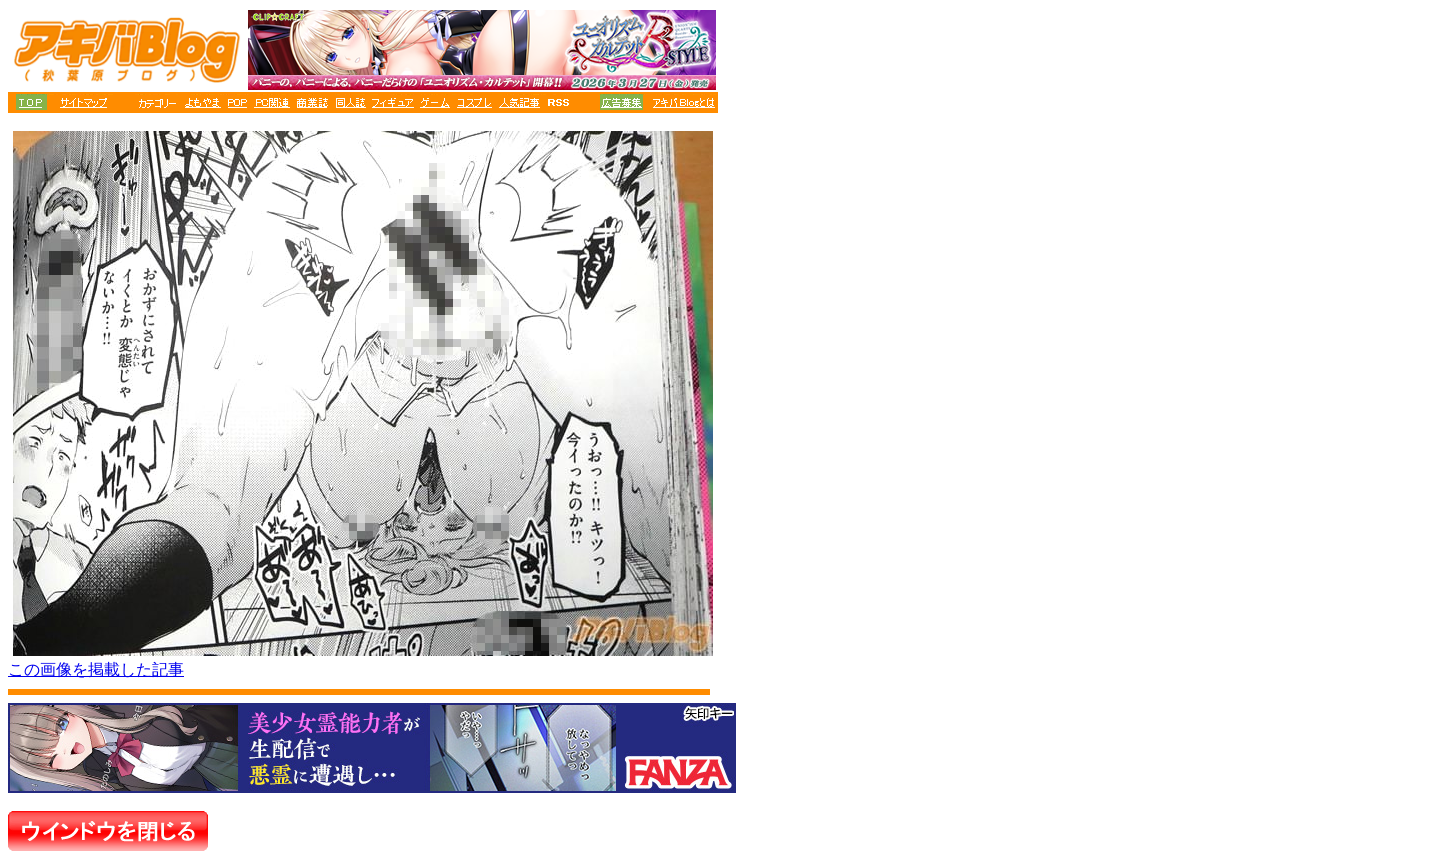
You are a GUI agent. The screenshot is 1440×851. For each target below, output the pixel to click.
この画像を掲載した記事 (96, 669)
